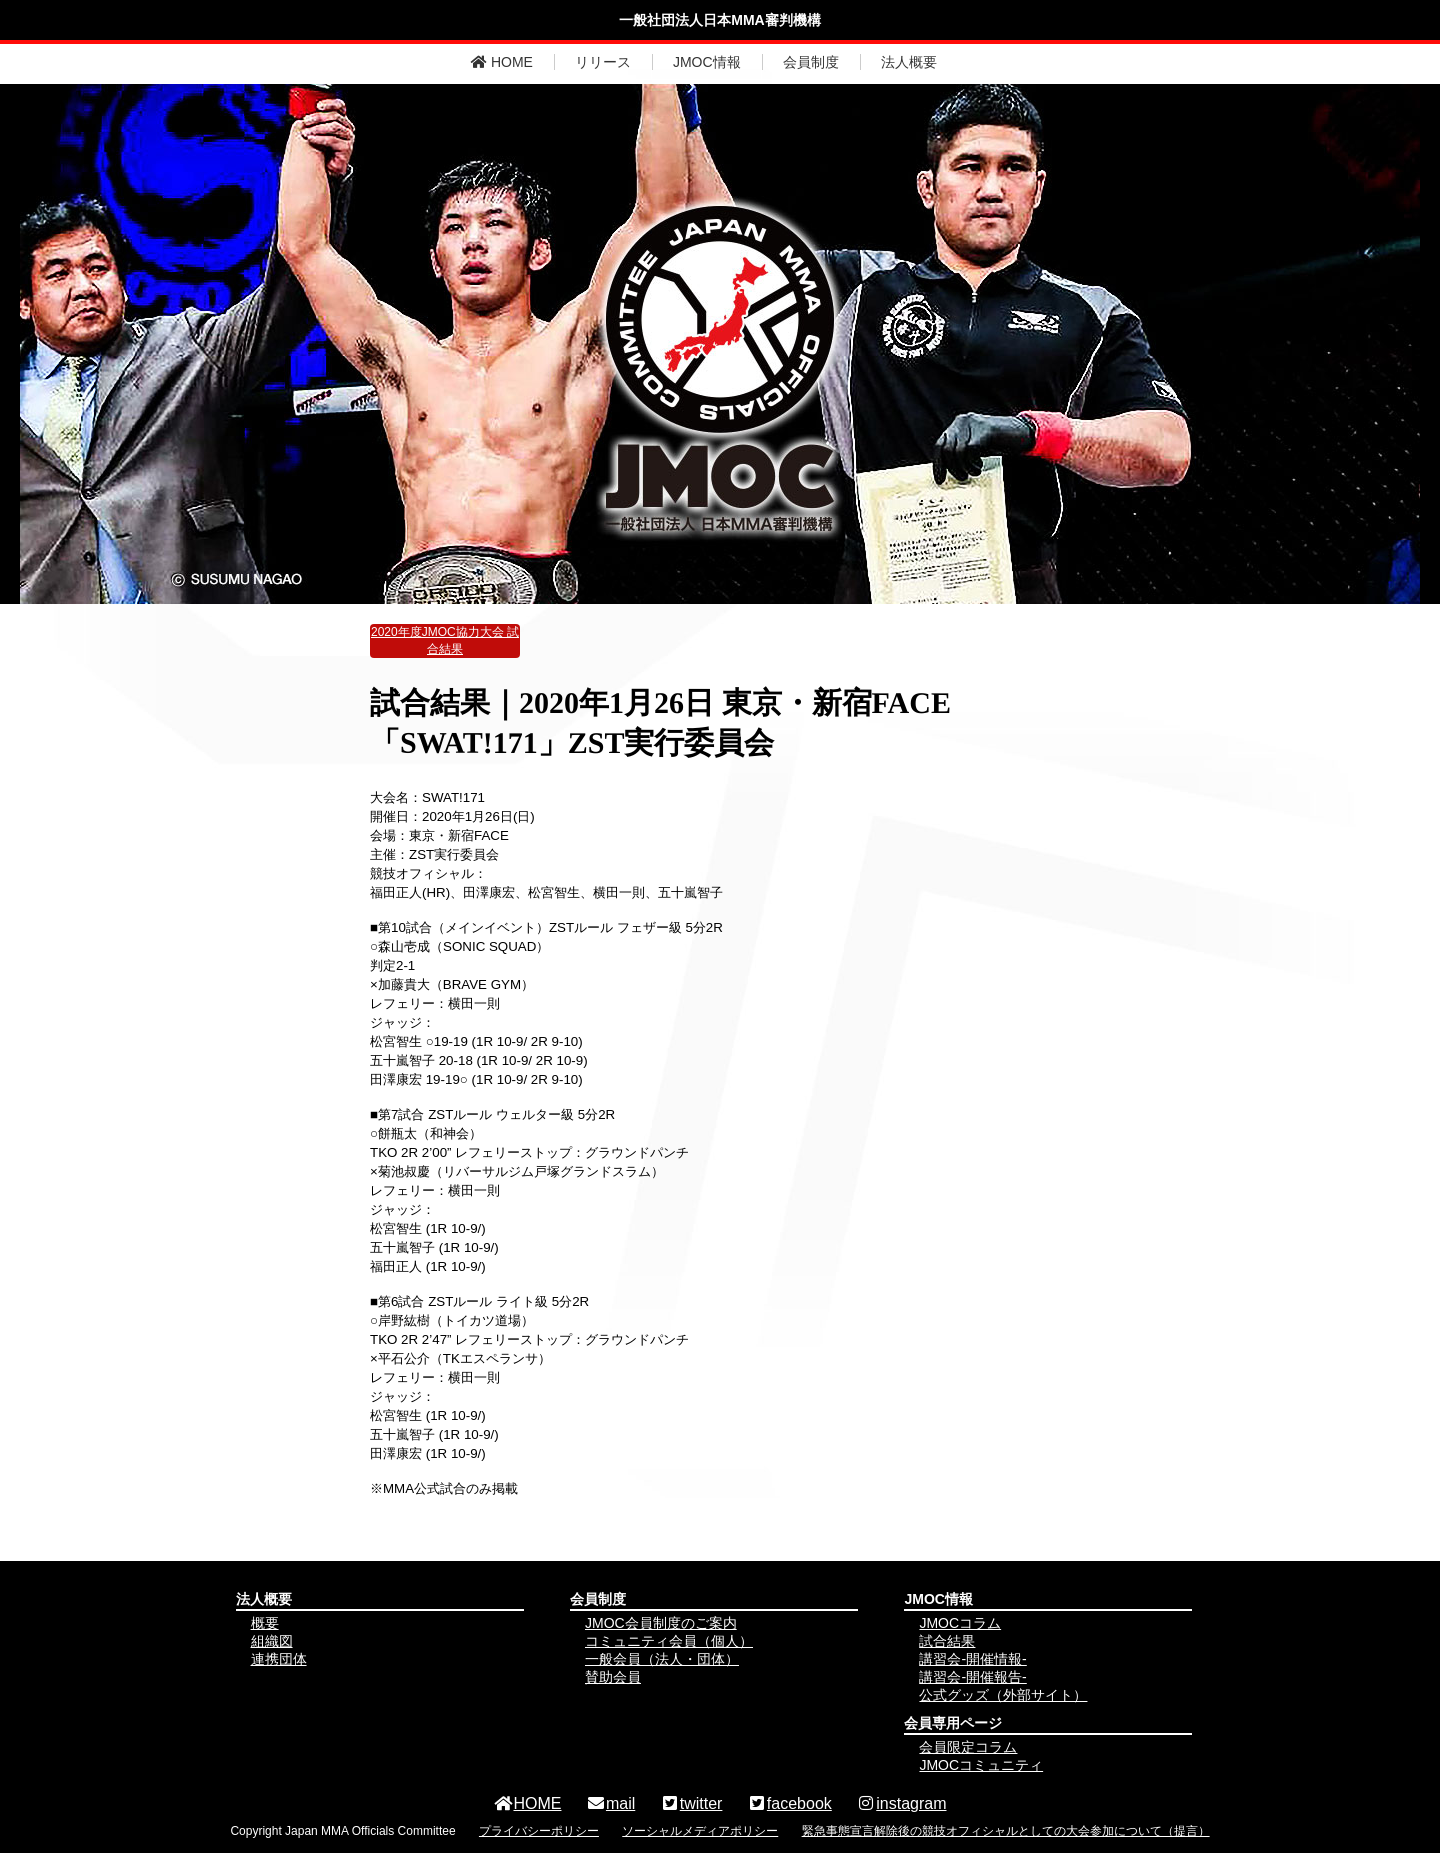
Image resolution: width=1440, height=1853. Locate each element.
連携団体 (279, 1659)
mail (610, 1803)
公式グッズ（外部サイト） (1003, 1695)
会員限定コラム (968, 1747)
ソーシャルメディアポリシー (700, 1831)
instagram (901, 1803)
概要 (265, 1623)
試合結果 (947, 1641)
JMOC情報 (707, 62)
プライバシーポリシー (539, 1831)
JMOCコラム (960, 1623)
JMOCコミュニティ (981, 1765)
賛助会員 (613, 1677)
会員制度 (811, 62)
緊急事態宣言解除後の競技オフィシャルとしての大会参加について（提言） (1006, 1831)
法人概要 (909, 62)
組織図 (272, 1641)
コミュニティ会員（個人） (669, 1641)
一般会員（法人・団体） (662, 1659)
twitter (691, 1803)
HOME (502, 62)
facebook (789, 1803)
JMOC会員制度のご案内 (661, 1623)
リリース (603, 62)
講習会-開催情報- (972, 1659)
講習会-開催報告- (972, 1677)
